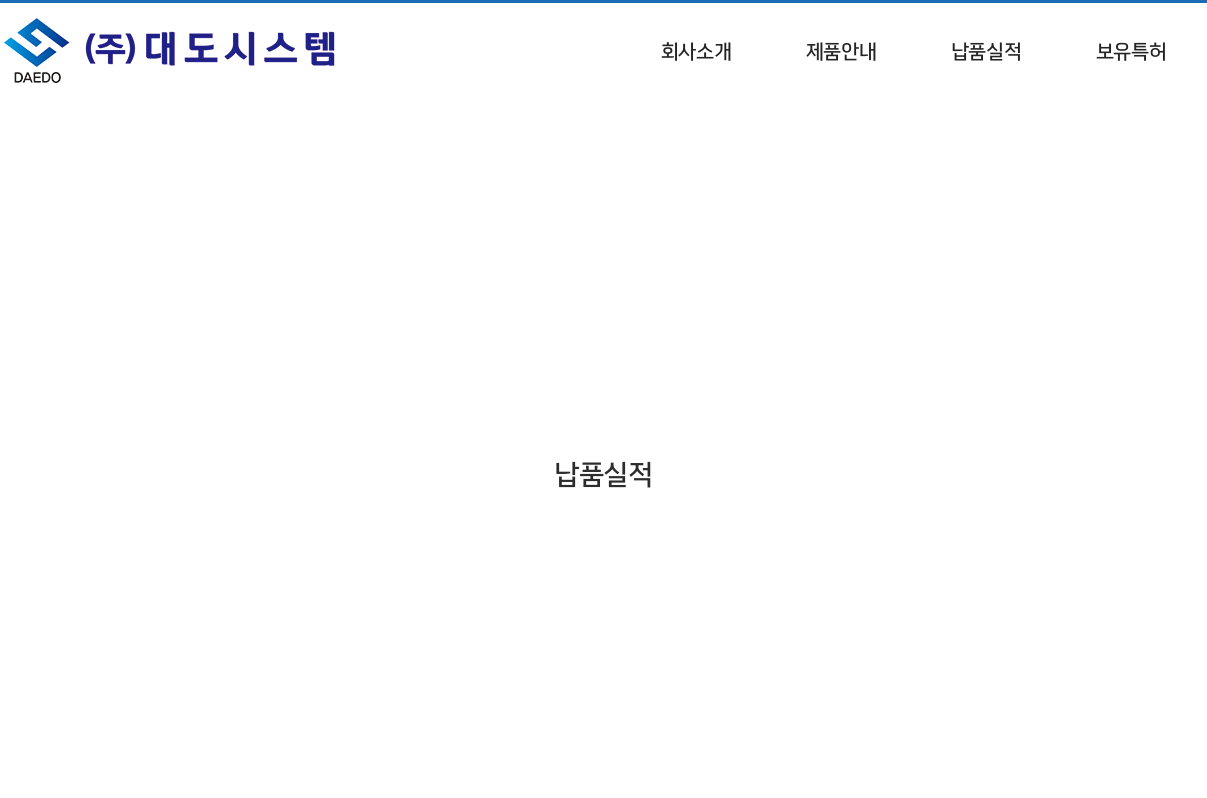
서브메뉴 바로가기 (0, 0)
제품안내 (841, 51)
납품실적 (986, 51)
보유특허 (1131, 51)
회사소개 (696, 51)
